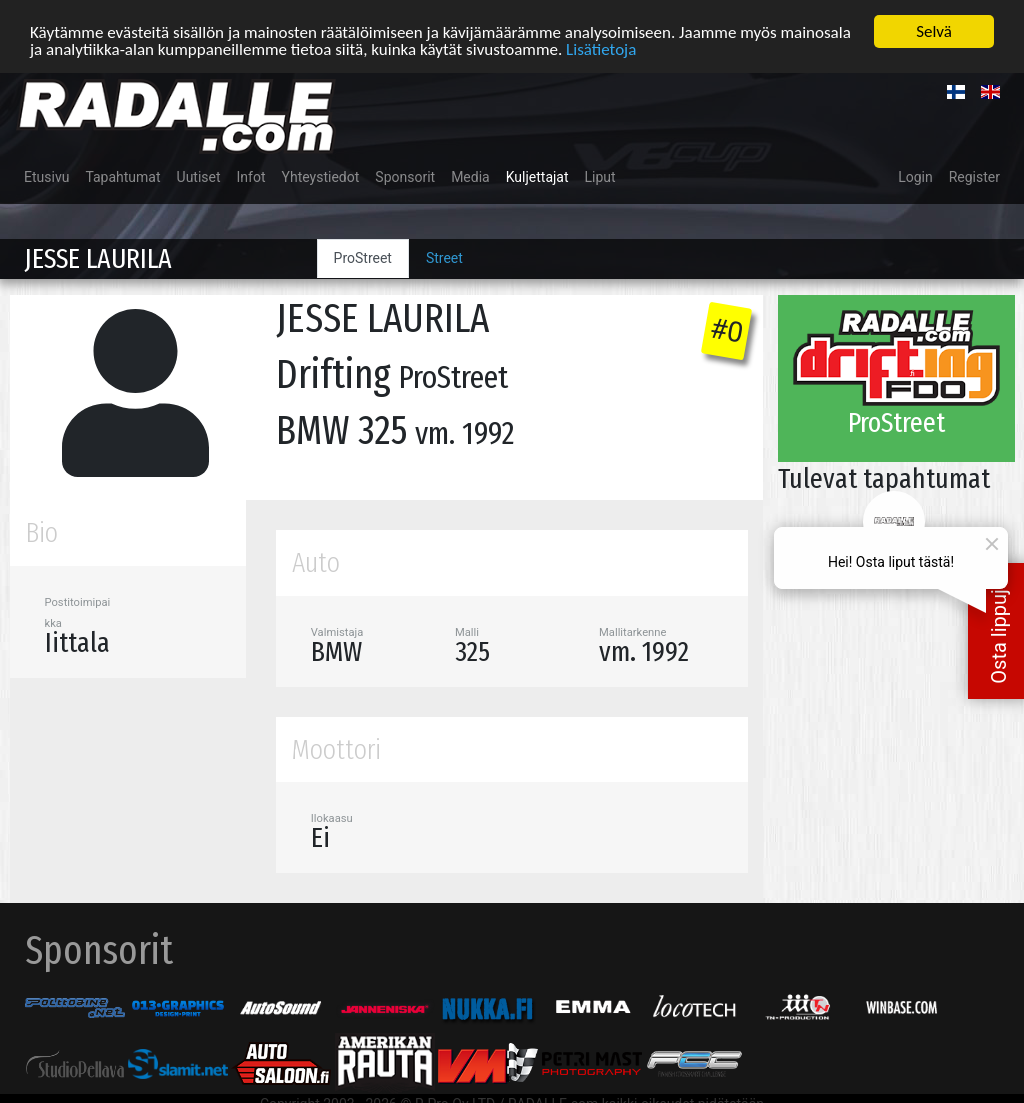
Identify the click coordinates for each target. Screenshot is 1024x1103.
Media (470, 177)
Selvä (934, 31)
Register (974, 177)
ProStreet (363, 258)
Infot (251, 177)
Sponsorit (405, 177)
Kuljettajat (537, 177)
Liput (600, 177)
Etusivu (46, 177)
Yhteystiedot (321, 177)
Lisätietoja (601, 49)
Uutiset (199, 177)
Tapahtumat (122, 177)
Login (915, 177)
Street (444, 258)
